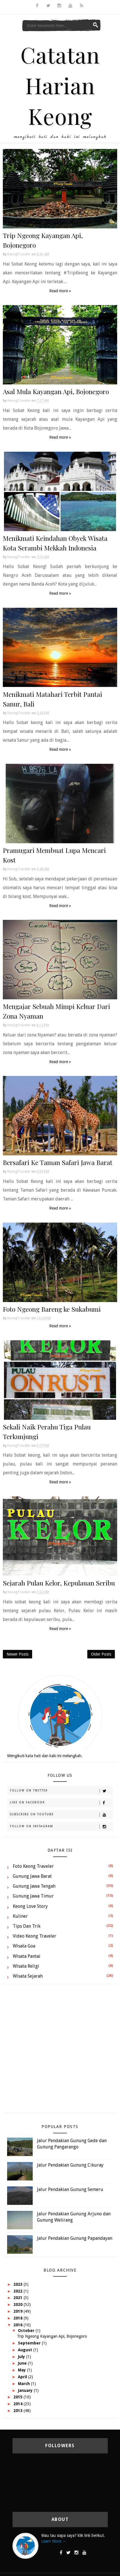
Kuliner (20, 1916)
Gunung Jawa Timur (33, 1896)
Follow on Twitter (61, 1791)
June (23, 2363)
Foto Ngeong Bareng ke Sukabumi (52, 1309)
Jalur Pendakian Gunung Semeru (70, 2189)
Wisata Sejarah (28, 1976)
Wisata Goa (24, 1946)
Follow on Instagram (61, 1827)
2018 (18, 2318)
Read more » (60, 291)
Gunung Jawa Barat (32, 1876)
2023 (18, 2284)
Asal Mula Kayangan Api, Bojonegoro (56, 391)
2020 (18, 2304)
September (30, 2343)
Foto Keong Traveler (33, 1866)
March (24, 2383)
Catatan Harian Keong (60, 85)
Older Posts (101, 1654)
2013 (18, 2410)
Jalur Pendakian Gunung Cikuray (70, 2165)
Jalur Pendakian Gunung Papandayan (74, 2238)
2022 (18, 2291)
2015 (18, 2397)
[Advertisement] (59, 2051)
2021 (18, 2297)
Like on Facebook (61, 1803)
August (25, 2350)
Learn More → (53, 2541)
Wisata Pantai (26, 1956)
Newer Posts (17, 1654)
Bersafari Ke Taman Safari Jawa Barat (57, 1162)
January (26, 2390)
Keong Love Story (30, 1906)
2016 (18, 2325)
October (27, 2330)
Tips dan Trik (26, 1926)
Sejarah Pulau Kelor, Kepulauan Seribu (59, 1582)
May (22, 2370)
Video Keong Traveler (34, 1936)
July (22, 2356)
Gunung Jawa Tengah (34, 1886)
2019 (18, 2311)
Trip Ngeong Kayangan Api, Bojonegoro (52, 2336)
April (23, 2377)
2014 (18, 2404)
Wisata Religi (26, 1966)
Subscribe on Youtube (61, 1815)
